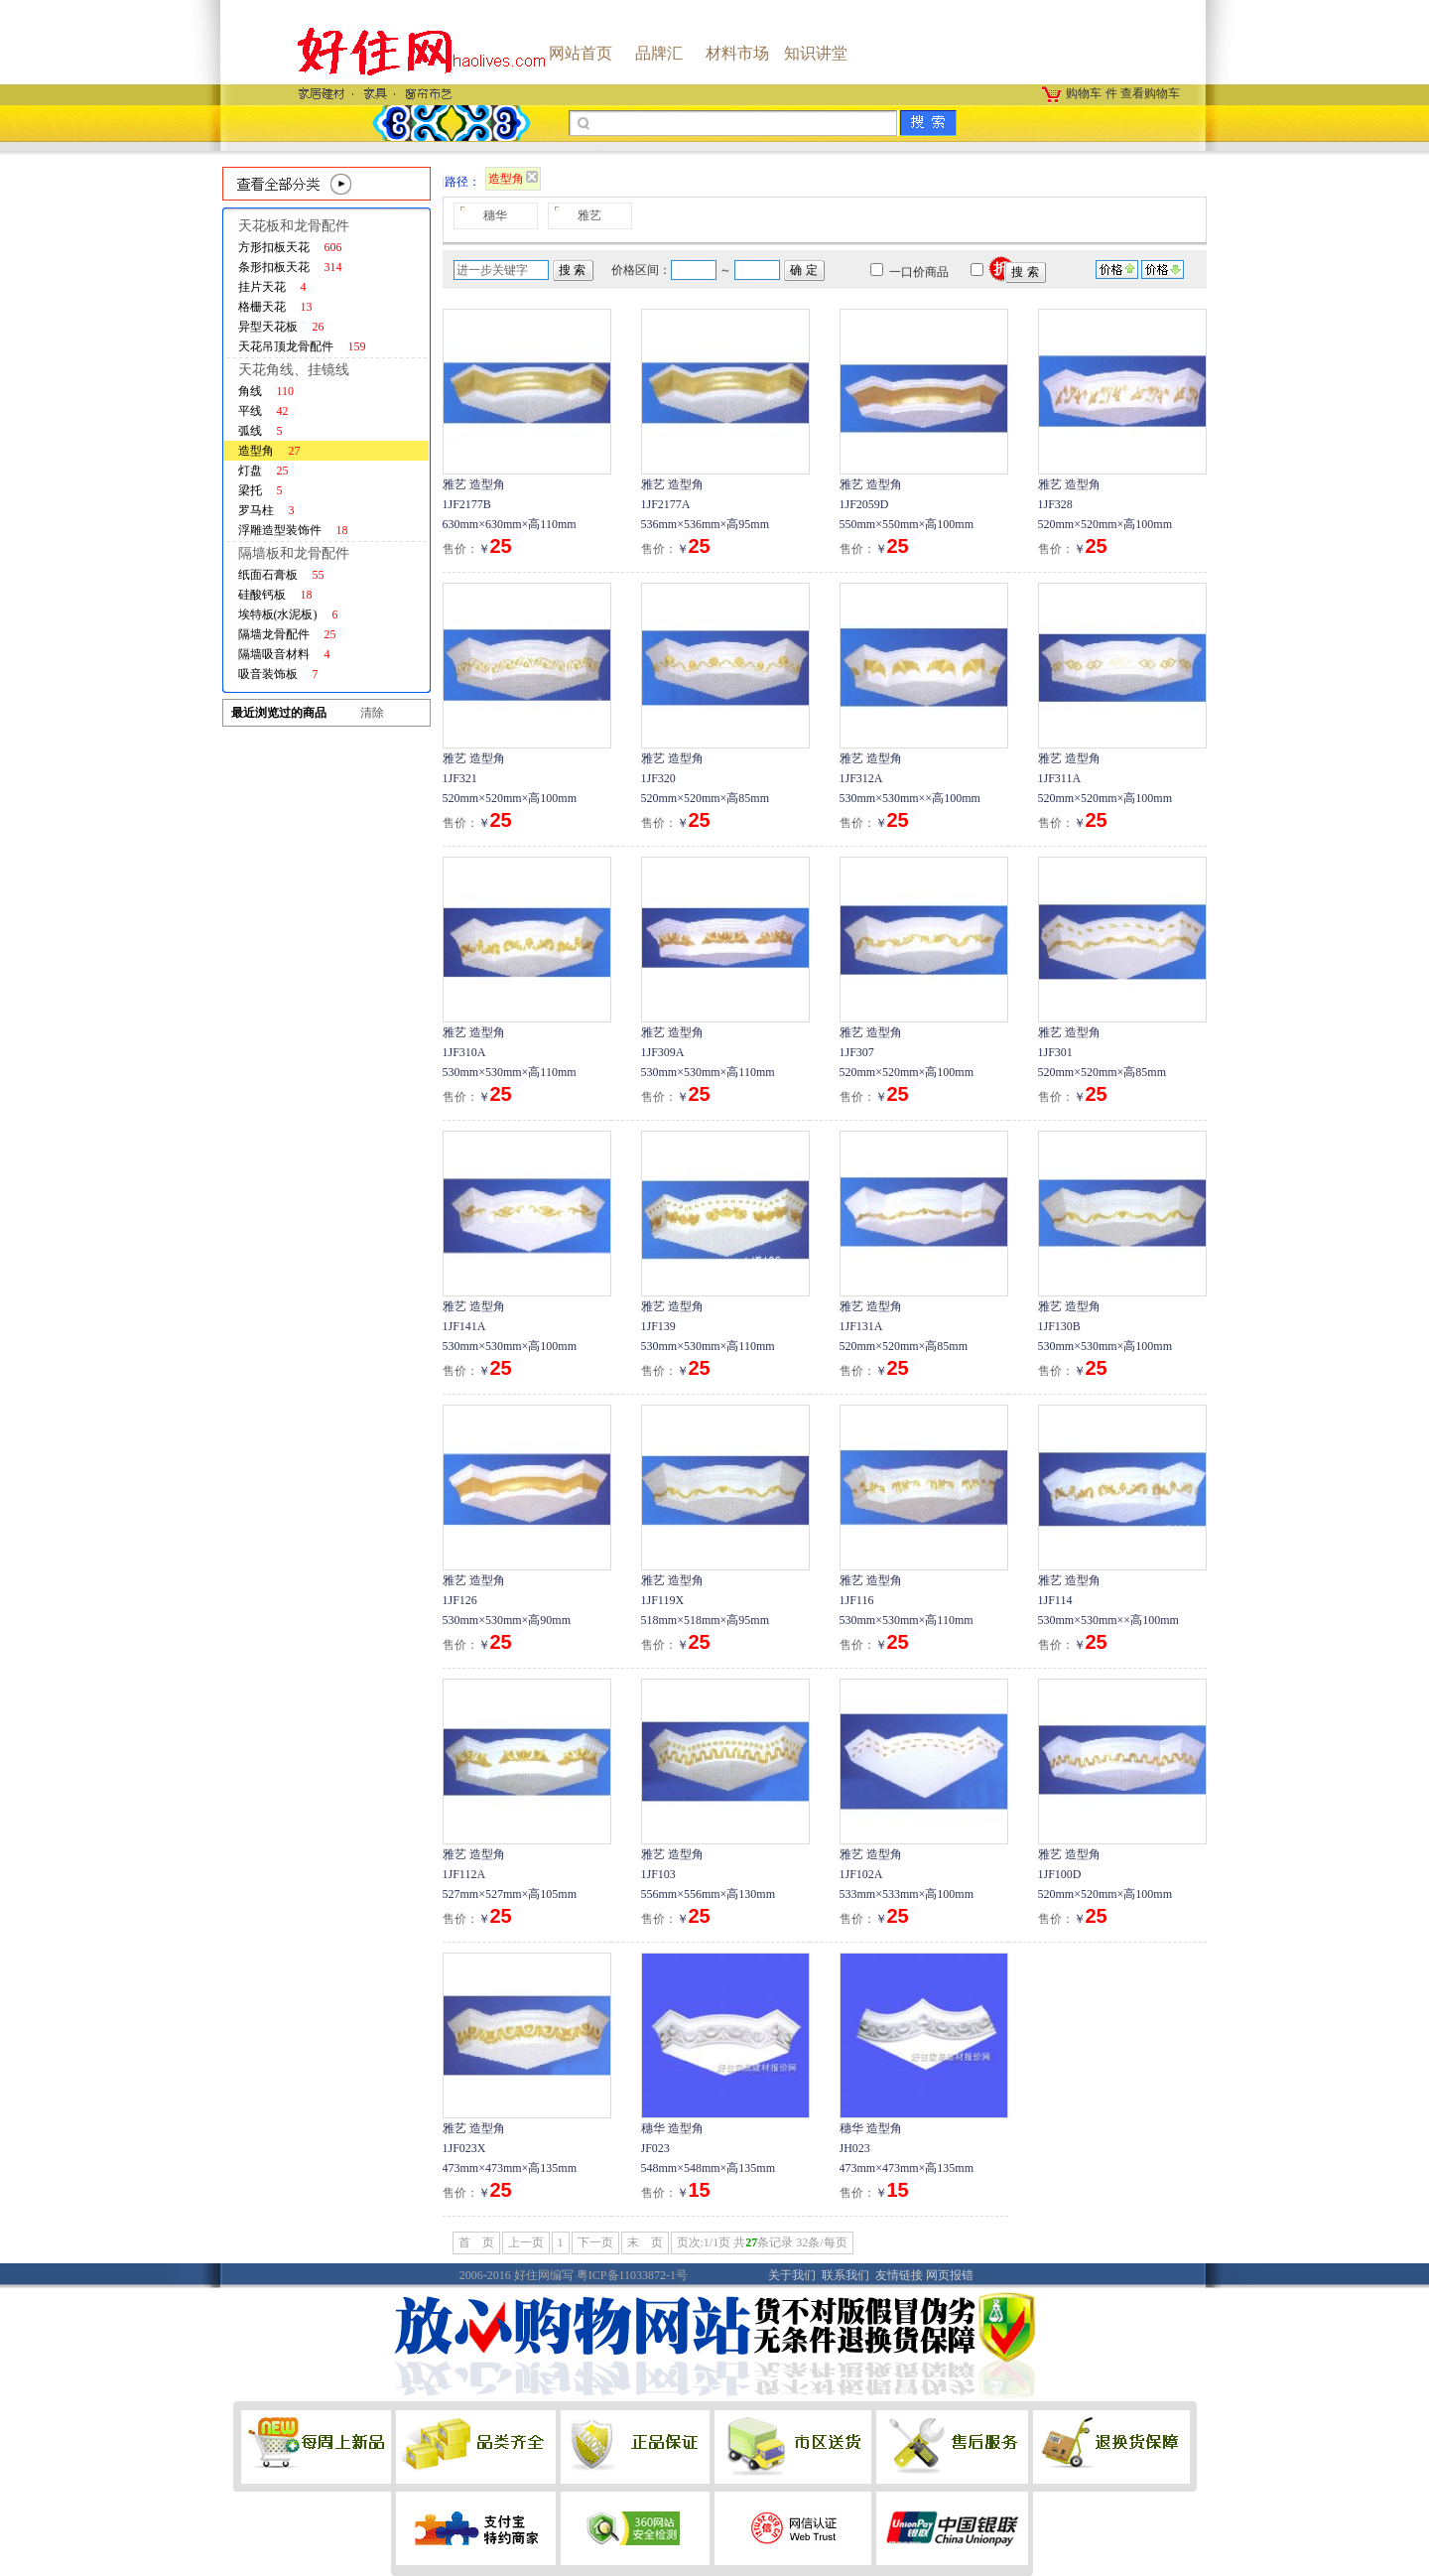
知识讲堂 (815, 53)
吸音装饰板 (278, 674)
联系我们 (845, 2275)
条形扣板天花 (290, 267)
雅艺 (589, 215)
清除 (372, 713)
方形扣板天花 (290, 247)
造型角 (269, 451)
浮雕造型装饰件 (293, 530)
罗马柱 (266, 510)
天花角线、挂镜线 (293, 369)
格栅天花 (275, 307)
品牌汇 (659, 53)
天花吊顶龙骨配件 (302, 346)
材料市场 (737, 53)
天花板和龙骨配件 (293, 225)
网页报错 (950, 2275)
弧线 (260, 431)
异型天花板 (281, 327)
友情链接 (899, 2275)
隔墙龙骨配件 (287, 634)
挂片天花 (272, 287)
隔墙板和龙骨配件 (293, 553)
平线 (263, 411)
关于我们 (792, 2275)
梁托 (260, 490)
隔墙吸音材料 (284, 654)
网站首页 (580, 53)
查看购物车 (1150, 93)
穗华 (495, 215)
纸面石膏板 (281, 575)
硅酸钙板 (275, 595)
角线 (266, 391)
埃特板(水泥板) (288, 614)
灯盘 (263, 470)
